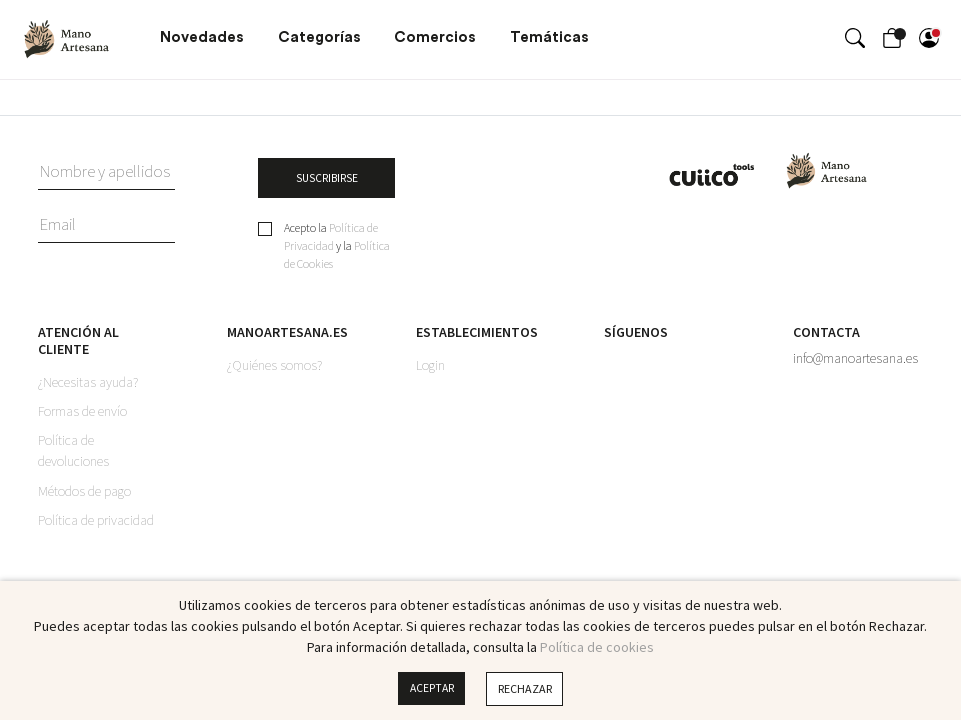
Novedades (202, 37)
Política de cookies (597, 647)
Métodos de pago (84, 493)
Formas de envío (82, 413)
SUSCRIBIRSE (326, 178)
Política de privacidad (96, 523)
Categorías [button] (319, 37)
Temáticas (549, 37)
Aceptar (432, 688)
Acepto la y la (337, 247)
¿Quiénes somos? (274, 367)
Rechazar (526, 688)
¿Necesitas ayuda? (88, 384)
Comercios (435, 37)
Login (430, 367)
